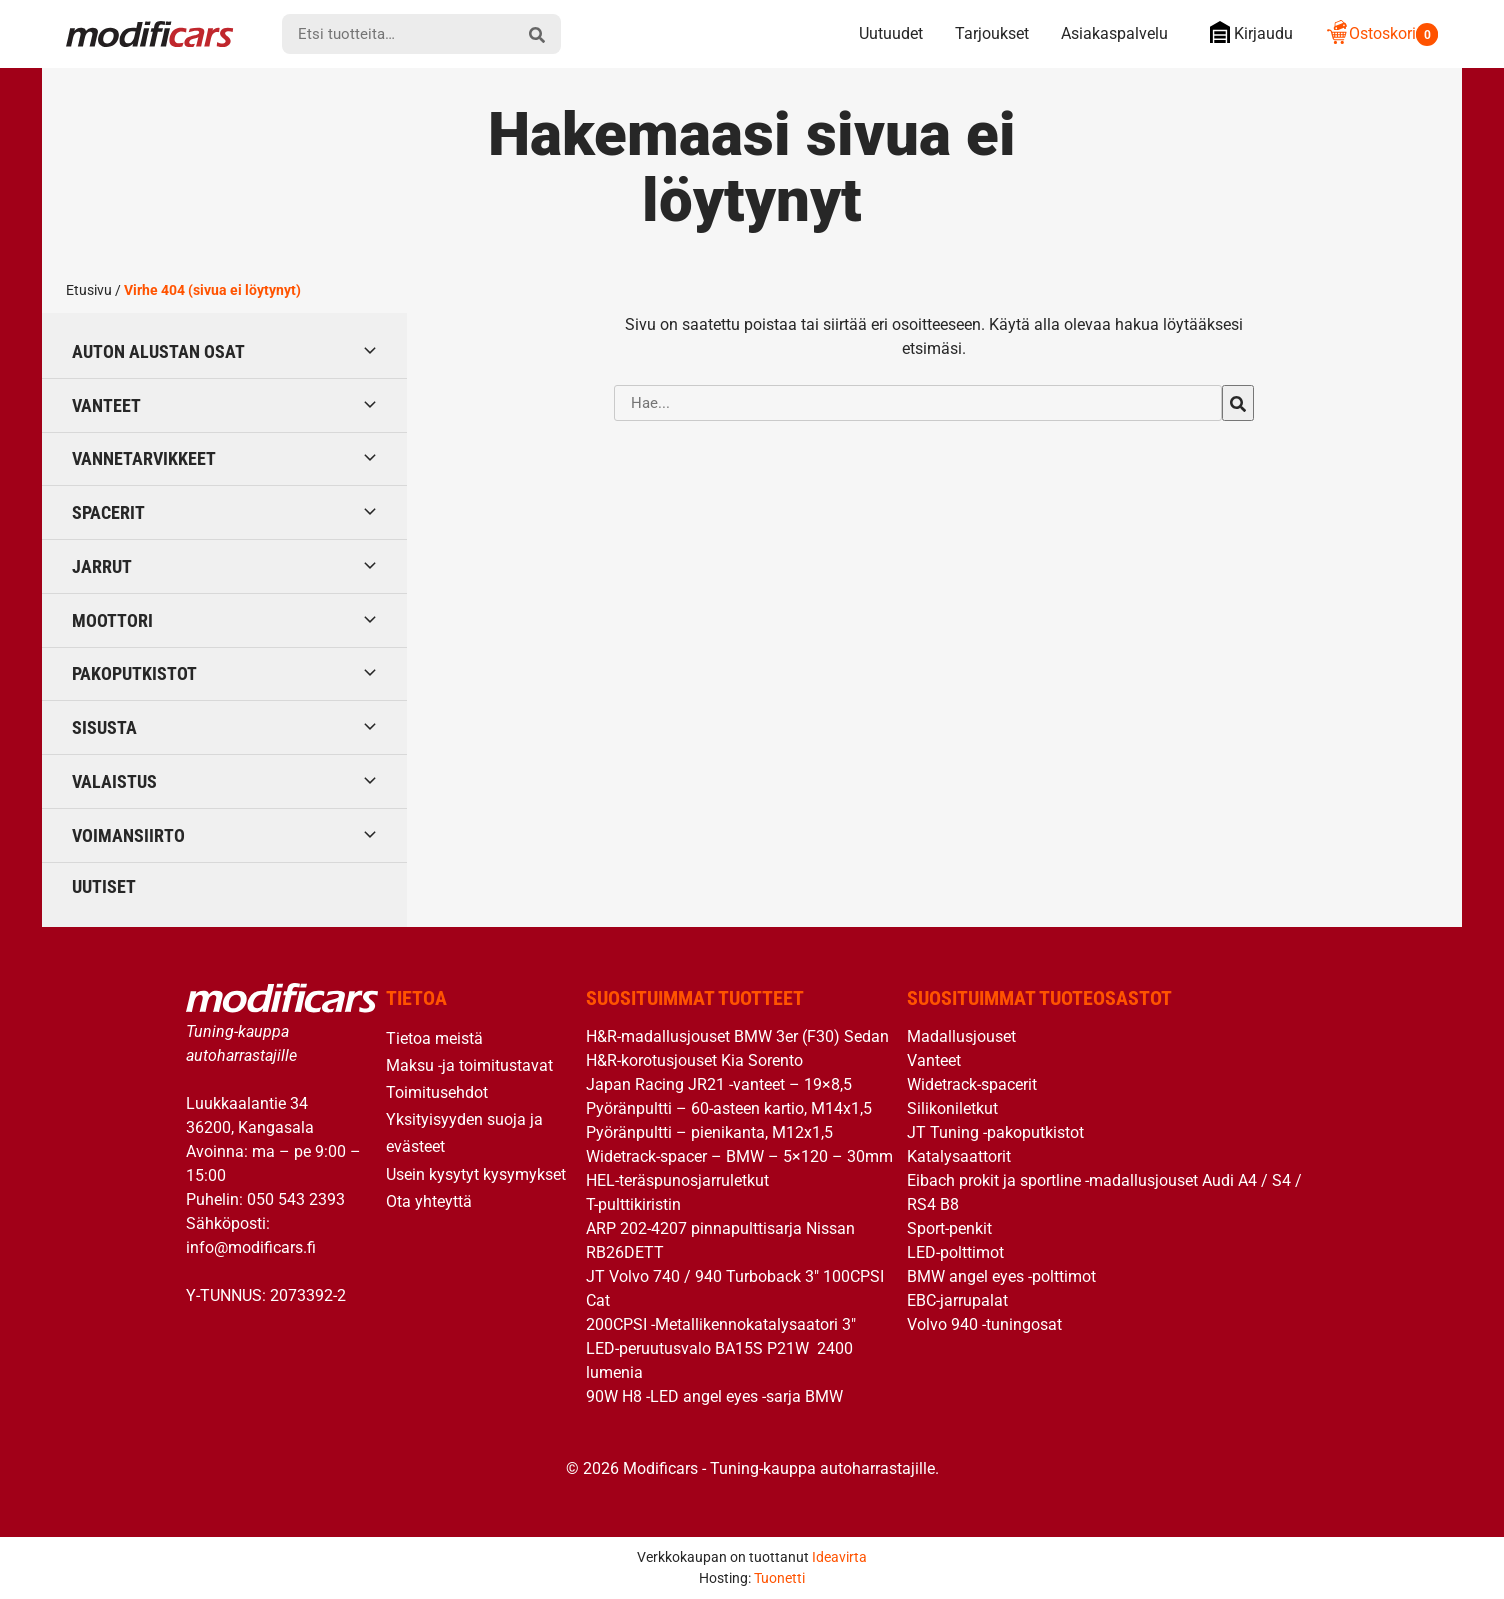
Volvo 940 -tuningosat (984, 1324)
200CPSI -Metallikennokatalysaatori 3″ (721, 1324)
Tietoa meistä (434, 1038)
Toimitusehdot (437, 1092)
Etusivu (89, 290)
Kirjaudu (1246, 32)
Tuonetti (779, 1578)
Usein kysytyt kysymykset (476, 1174)
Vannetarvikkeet (144, 458)
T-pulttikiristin (633, 1204)
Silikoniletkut (952, 1108)
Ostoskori (1381, 33)
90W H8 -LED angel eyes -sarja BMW (714, 1396)
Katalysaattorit (959, 1156)
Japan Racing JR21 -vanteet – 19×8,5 (719, 1084)
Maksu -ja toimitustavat (469, 1065)
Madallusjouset (961, 1036)
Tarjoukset (992, 33)
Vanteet (106, 405)
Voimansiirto (128, 835)
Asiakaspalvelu (1114, 33)
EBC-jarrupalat (957, 1300)
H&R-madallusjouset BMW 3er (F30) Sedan (737, 1036)
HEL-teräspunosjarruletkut (677, 1180)
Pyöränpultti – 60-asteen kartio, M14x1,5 (729, 1108)
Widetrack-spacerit (972, 1084)
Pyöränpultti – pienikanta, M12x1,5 (709, 1132)
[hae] (537, 34)
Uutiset (104, 886)
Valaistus (114, 781)
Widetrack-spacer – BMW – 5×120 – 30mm (739, 1156)
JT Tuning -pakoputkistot (995, 1132)
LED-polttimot (955, 1252)
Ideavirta (839, 1557)
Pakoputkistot (134, 673)
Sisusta (104, 727)
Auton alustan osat (158, 351)
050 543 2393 (296, 1199)
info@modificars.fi (251, 1247)
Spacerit (108, 512)
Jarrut (102, 566)
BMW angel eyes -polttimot (1001, 1276)
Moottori (112, 620)
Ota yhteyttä (429, 1201)
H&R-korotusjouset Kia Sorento (694, 1060)
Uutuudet (891, 33)
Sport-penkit (949, 1228)
